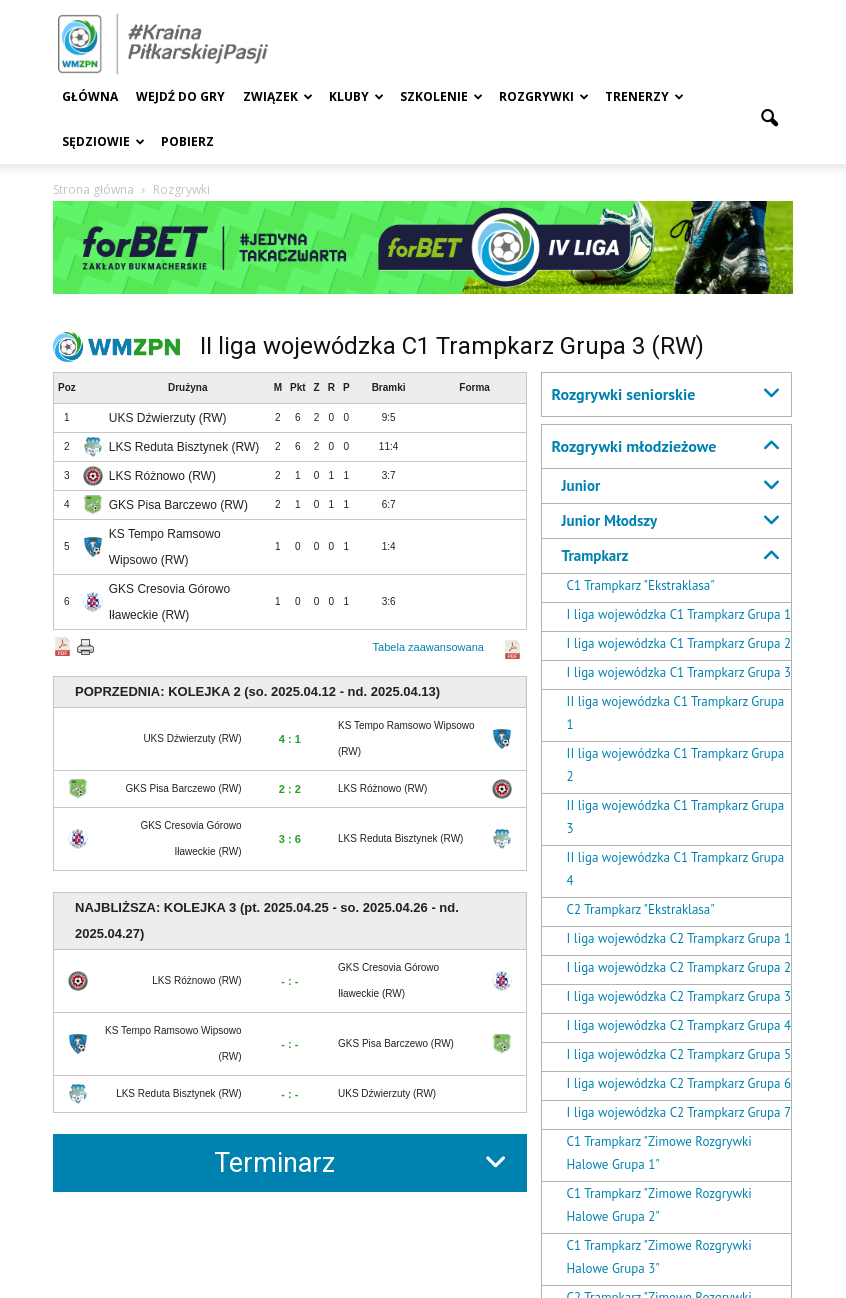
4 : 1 (290, 739)
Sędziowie (103, 141)
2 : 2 (290, 789)
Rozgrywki (544, 96)
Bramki (389, 387)
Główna (90, 96)
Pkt (298, 387)
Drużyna (187, 387)
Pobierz (187, 141)
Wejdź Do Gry (180, 96)
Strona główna (93, 189)
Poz (67, 387)
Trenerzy (644, 96)
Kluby (356, 96)
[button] (769, 119)
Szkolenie (441, 96)
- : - (289, 981)
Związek (278, 96)
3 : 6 (290, 839)
